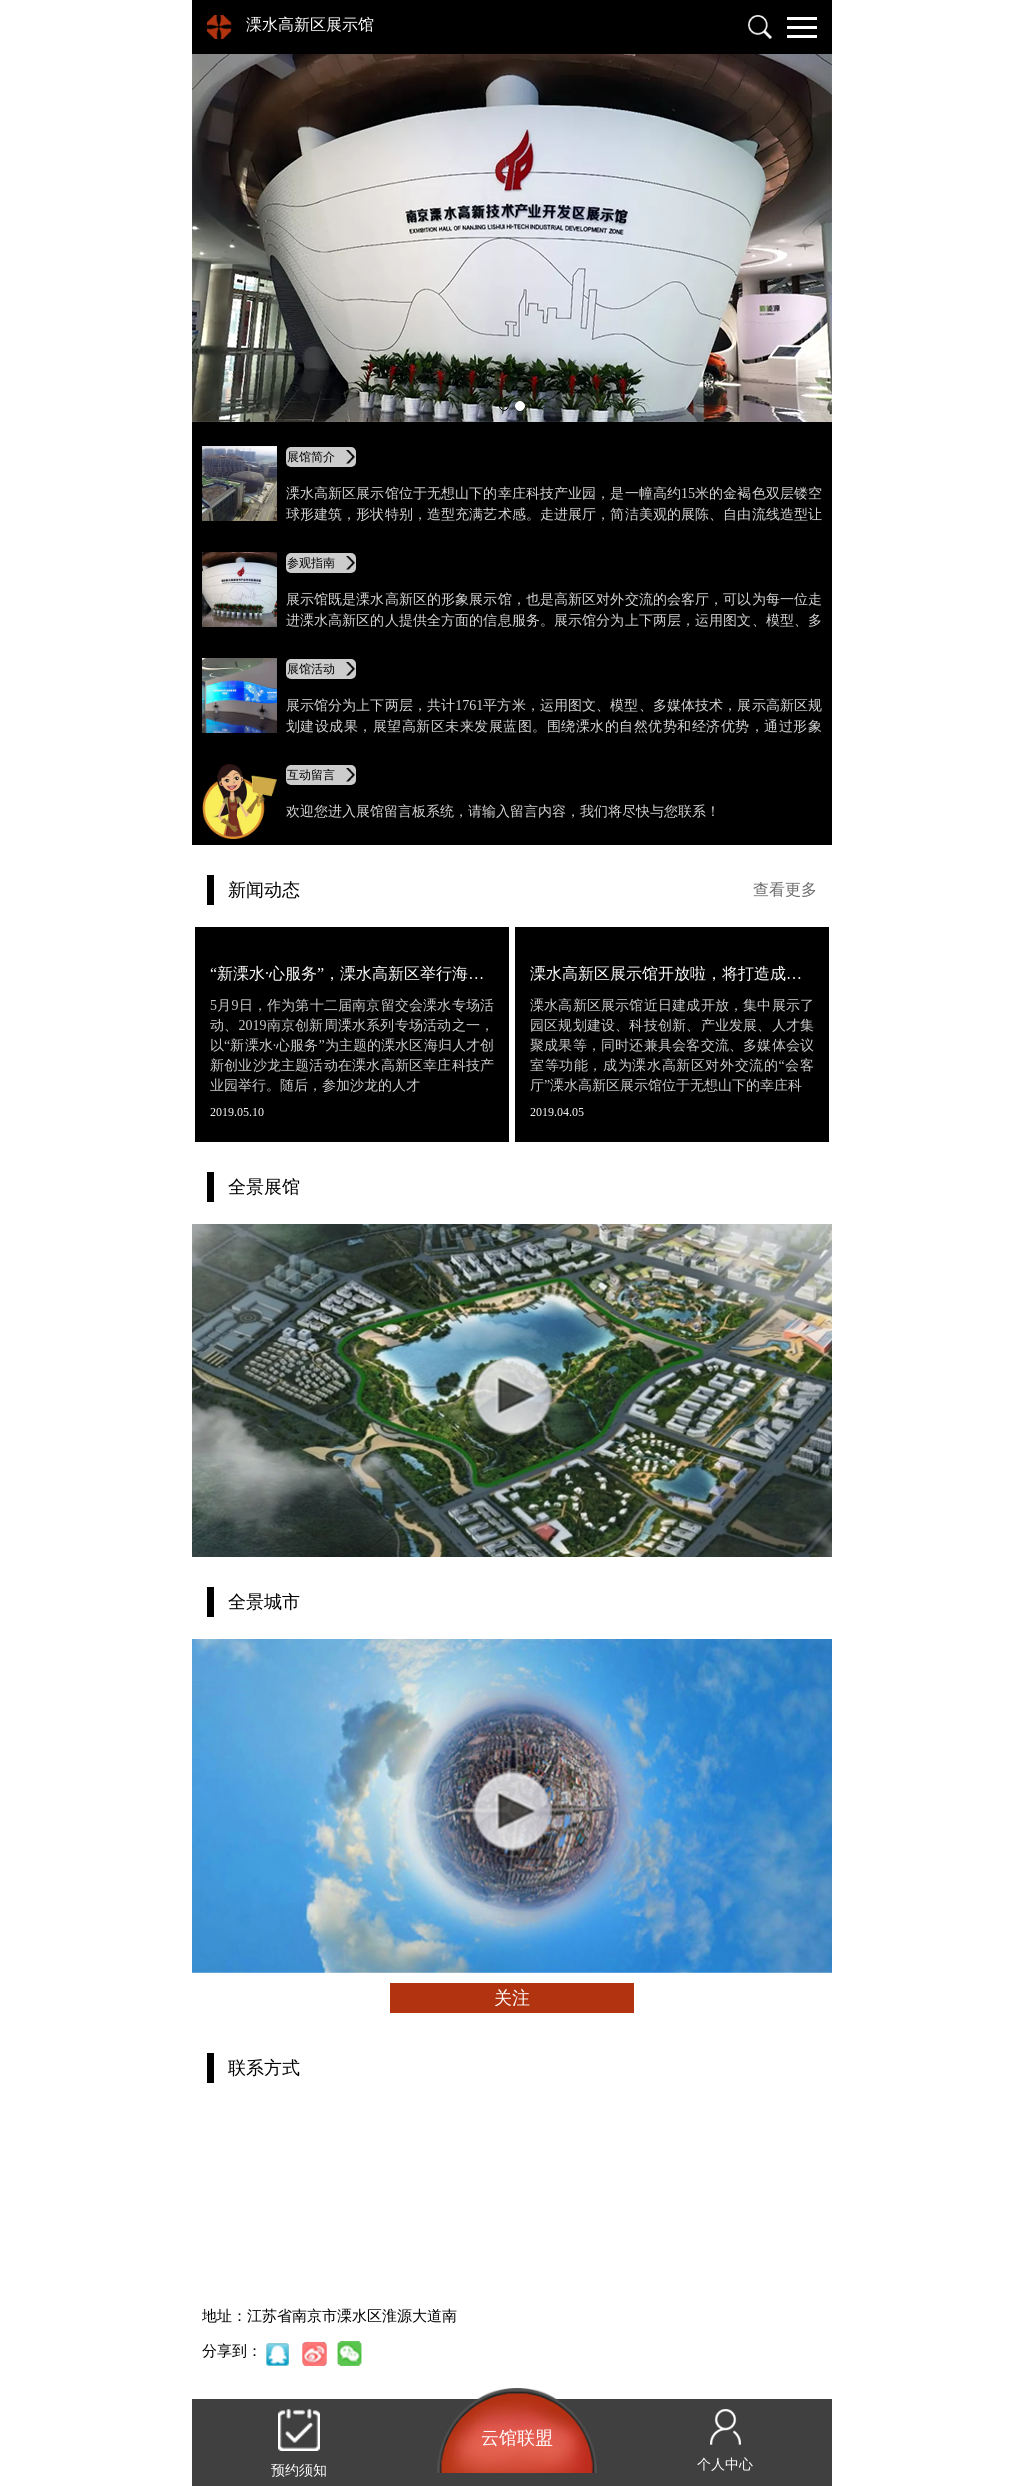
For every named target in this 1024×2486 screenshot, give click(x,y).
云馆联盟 (517, 2438)
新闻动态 (264, 890)
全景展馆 (264, 1187)
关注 (512, 1998)
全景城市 (264, 1602)
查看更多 (785, 889)
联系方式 (264, 2068)
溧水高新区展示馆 (310, 24)
